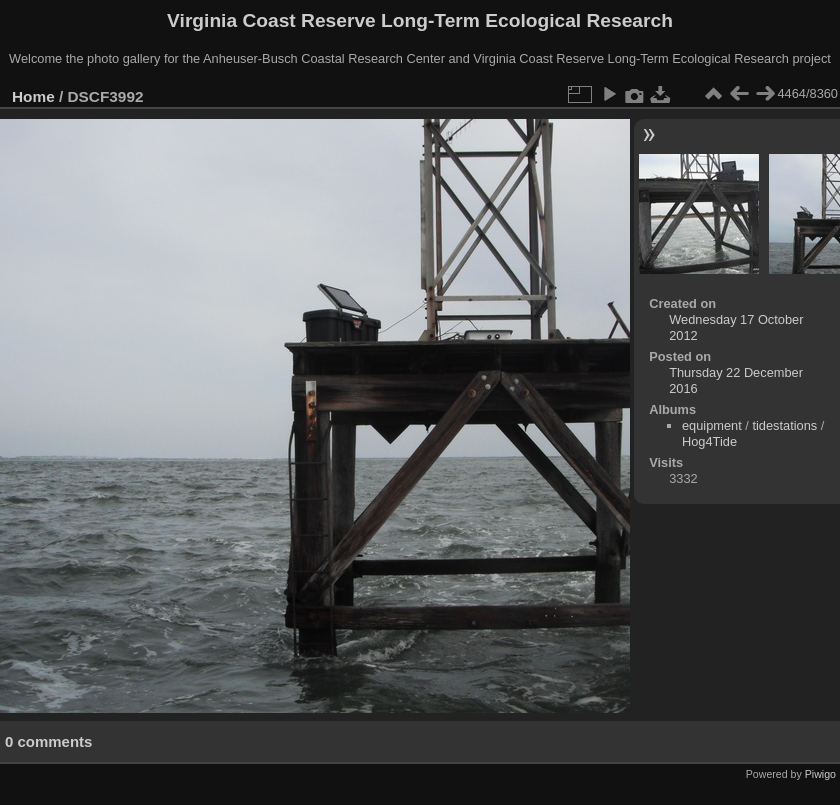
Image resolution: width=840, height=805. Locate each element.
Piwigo (820, 774)
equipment (712, 425)
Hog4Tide (709, 441)
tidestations (784, 425)
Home (33, 96)
